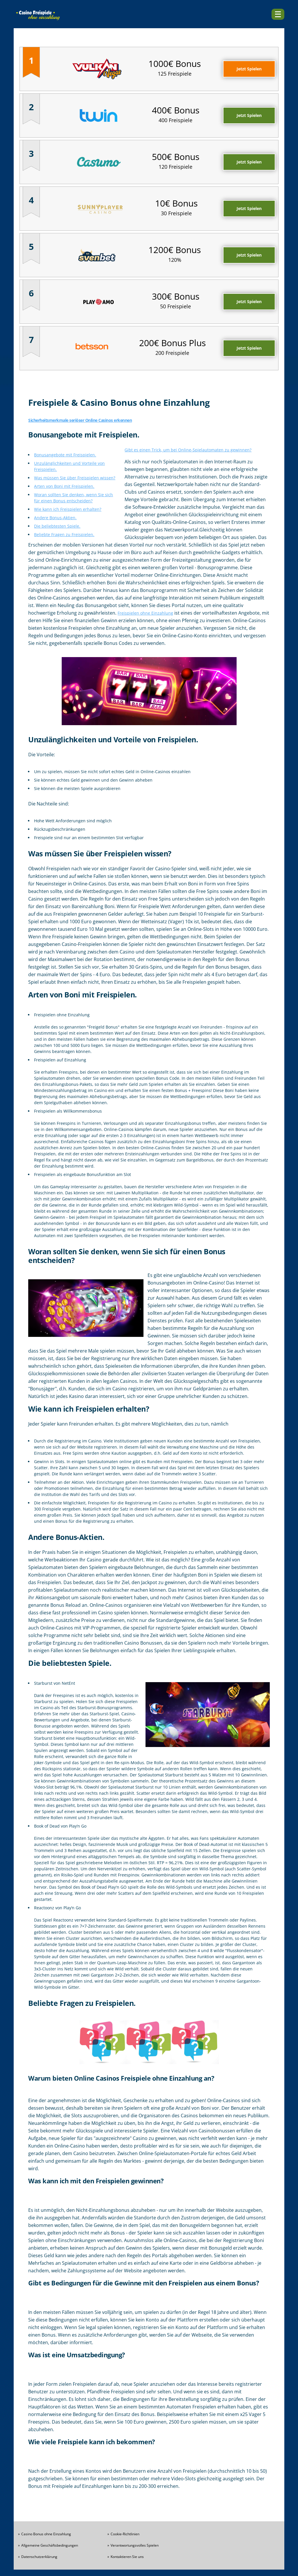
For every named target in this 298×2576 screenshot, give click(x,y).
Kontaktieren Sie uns (127, 2556)
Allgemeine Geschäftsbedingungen (49, 2545)
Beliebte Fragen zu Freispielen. (64, 534)
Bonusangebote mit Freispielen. (65, 455)
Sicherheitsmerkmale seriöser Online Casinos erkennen (80, 420)
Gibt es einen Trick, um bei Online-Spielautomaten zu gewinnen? (188, 450)
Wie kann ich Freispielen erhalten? (67, 509)
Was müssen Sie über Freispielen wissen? (74, 478)
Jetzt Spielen (249, 69)
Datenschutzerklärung (39, 2556)
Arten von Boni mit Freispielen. (64, 486)
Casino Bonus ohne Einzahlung (46, 2533)
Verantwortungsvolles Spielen (135, 2545)
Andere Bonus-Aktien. (55, 517)
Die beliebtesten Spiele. (57, 526)
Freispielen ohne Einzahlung (145, 613)
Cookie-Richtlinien (125, 2533)
